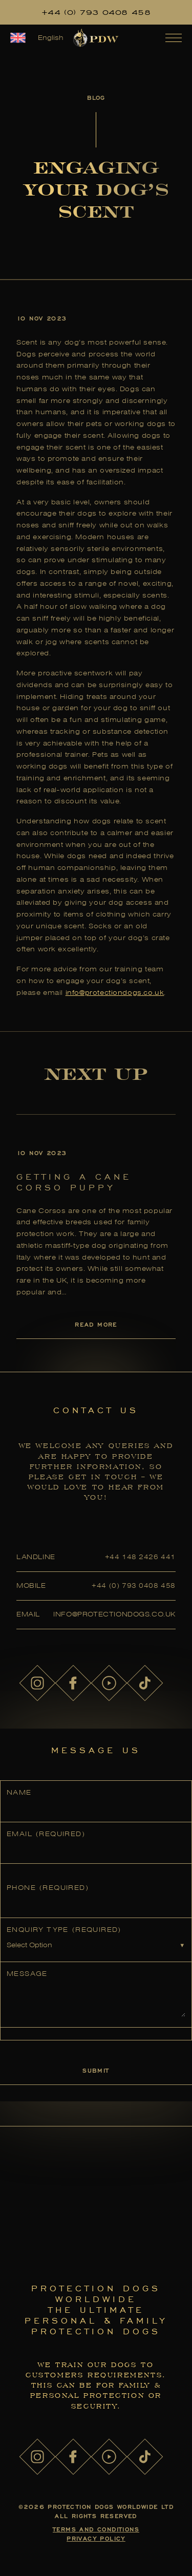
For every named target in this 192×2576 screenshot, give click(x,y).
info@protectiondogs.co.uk (115, 992)
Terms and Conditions (96, 2529)
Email (46, 1833)
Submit (95, 2070)
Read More (96, 1324)
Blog (95, 97)
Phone (48, 1887)
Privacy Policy (96, 2538)
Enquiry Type (64, 1929)
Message (27, 1973)
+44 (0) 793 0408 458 (96, 12)
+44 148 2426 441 (140, 1556)
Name (19, 1792)
